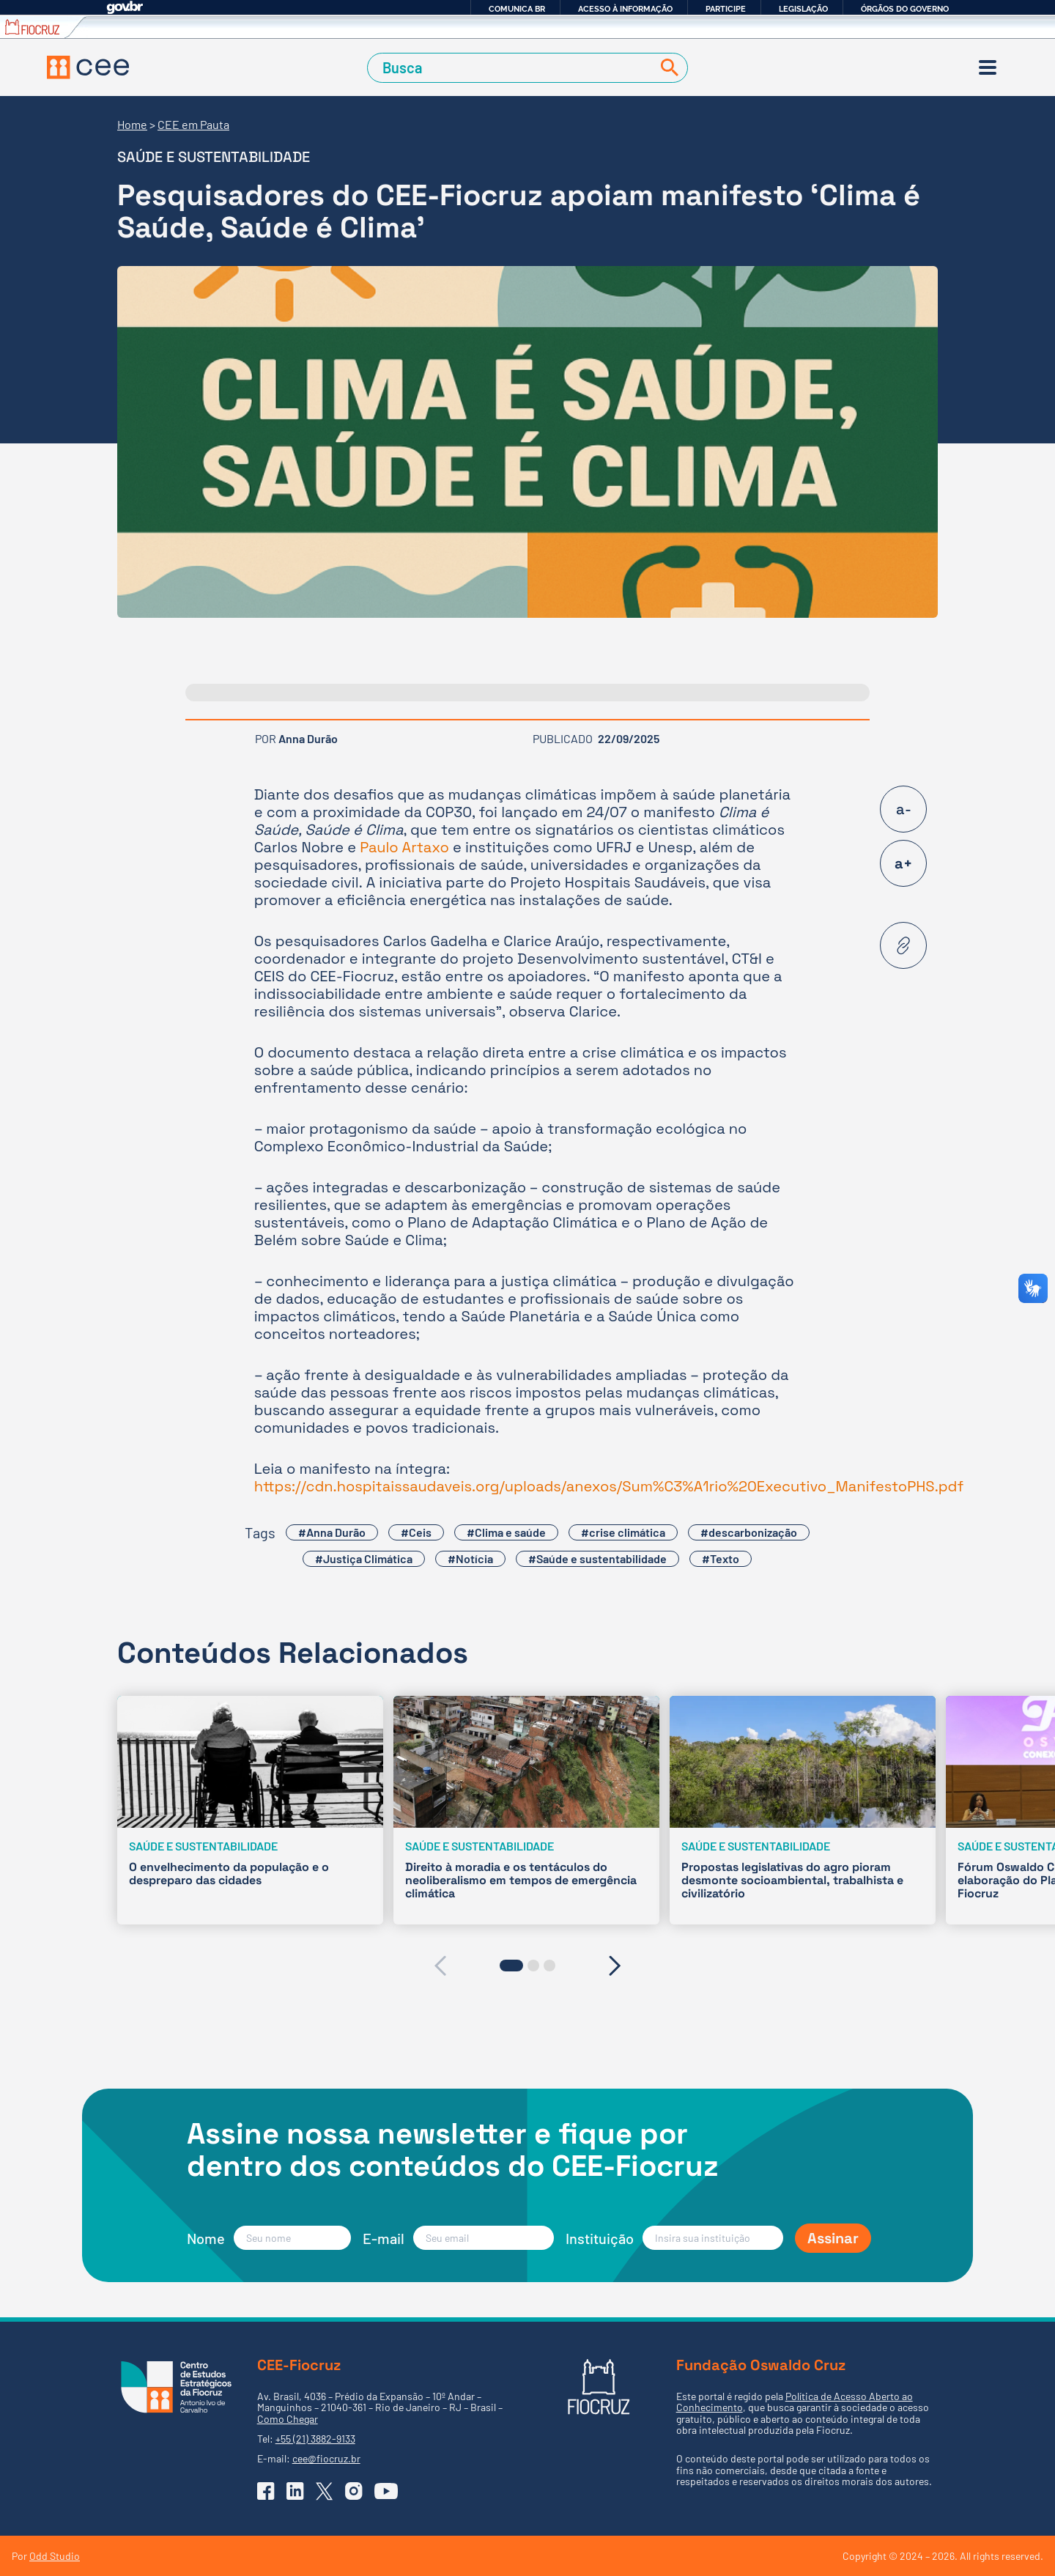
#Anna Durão (332, 1532)
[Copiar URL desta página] (903, 945)
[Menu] (987, 67)
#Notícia (470, 1558)
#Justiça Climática (363, 1558)
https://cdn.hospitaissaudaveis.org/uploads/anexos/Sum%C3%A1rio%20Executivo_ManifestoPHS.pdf (609, 1486)
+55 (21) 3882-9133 (315, 2438)
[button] (511, 1965)
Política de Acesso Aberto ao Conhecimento (794, 2401)
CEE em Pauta (193, 124)
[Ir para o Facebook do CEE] (266, 2491)
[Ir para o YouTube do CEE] (386, 2491)
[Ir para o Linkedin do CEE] (295, 2491)
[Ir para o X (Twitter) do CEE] (324, 2491)
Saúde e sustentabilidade (213, 156)
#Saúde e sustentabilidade (597, 1558)
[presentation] (440, 1965)
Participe (726, 9)
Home (132, 124)
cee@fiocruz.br (326, 2458)
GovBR (124, 8)
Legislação (803, 9)
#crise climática (623, 1532)
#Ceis (416, 1532)
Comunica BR (517, 9)
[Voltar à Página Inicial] (88, 67)
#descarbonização (748, 1532)
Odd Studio (54, 2556)
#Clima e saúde (506, 1532)
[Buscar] (667, 67)
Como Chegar (287, 2419)
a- (903, 809)
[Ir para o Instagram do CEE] (354, 2491)
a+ (903, 863)
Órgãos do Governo (905, 9)
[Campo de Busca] (512, 67)
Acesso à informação (625, 9)
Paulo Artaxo (404, 847)
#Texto (720, 1558)
